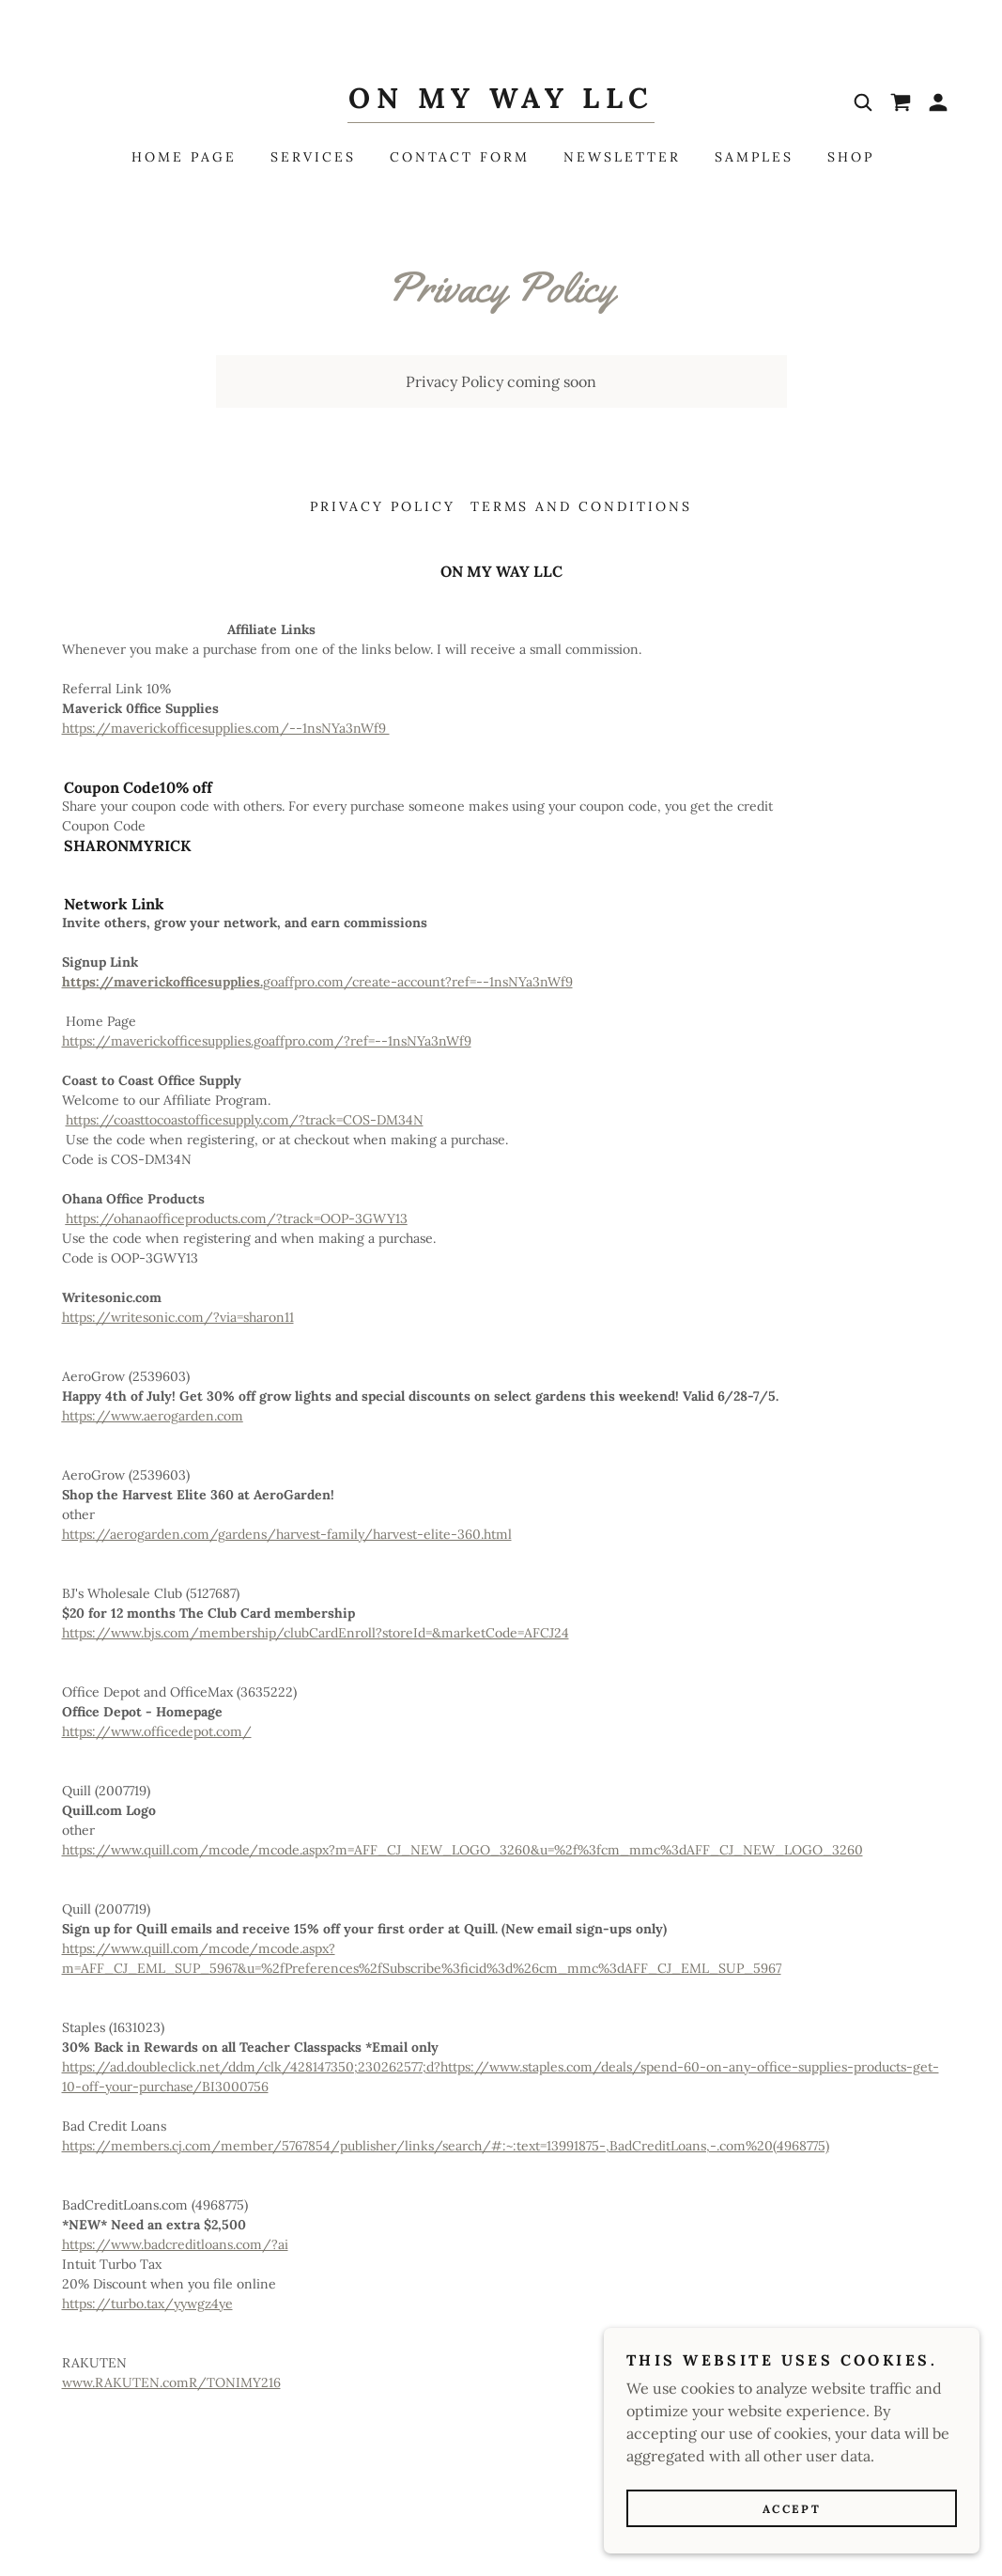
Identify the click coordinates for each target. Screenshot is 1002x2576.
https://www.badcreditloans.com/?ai (175, 2244)
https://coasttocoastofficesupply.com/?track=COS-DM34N (245, 1119)
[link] (500, 102)
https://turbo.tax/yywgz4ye (147, 2303)
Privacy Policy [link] (382, 506)
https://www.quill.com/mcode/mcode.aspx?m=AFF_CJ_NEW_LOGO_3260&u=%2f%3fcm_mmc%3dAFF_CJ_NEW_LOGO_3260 (462, 1849)
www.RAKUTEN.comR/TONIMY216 (171, 2382)
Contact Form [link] (460, 156)
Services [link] (313, 156)
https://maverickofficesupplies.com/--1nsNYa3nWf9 (226, 728)
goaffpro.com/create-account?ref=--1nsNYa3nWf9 (317, 981)
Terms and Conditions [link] (581, 506)
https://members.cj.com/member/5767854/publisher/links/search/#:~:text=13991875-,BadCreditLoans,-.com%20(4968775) (445, 2145)
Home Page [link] (184, 156)
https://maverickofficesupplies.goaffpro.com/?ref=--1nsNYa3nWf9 (266, 1040)
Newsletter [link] (622, 156)
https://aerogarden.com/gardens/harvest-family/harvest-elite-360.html (287, 1534)
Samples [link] (754, 156)
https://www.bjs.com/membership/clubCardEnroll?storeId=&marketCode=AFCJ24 (315, 1632)
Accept (792, 2534)
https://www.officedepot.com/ (157, 1731)
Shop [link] (850, 156)
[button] (938, 102)
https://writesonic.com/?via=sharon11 (178, 1317)
